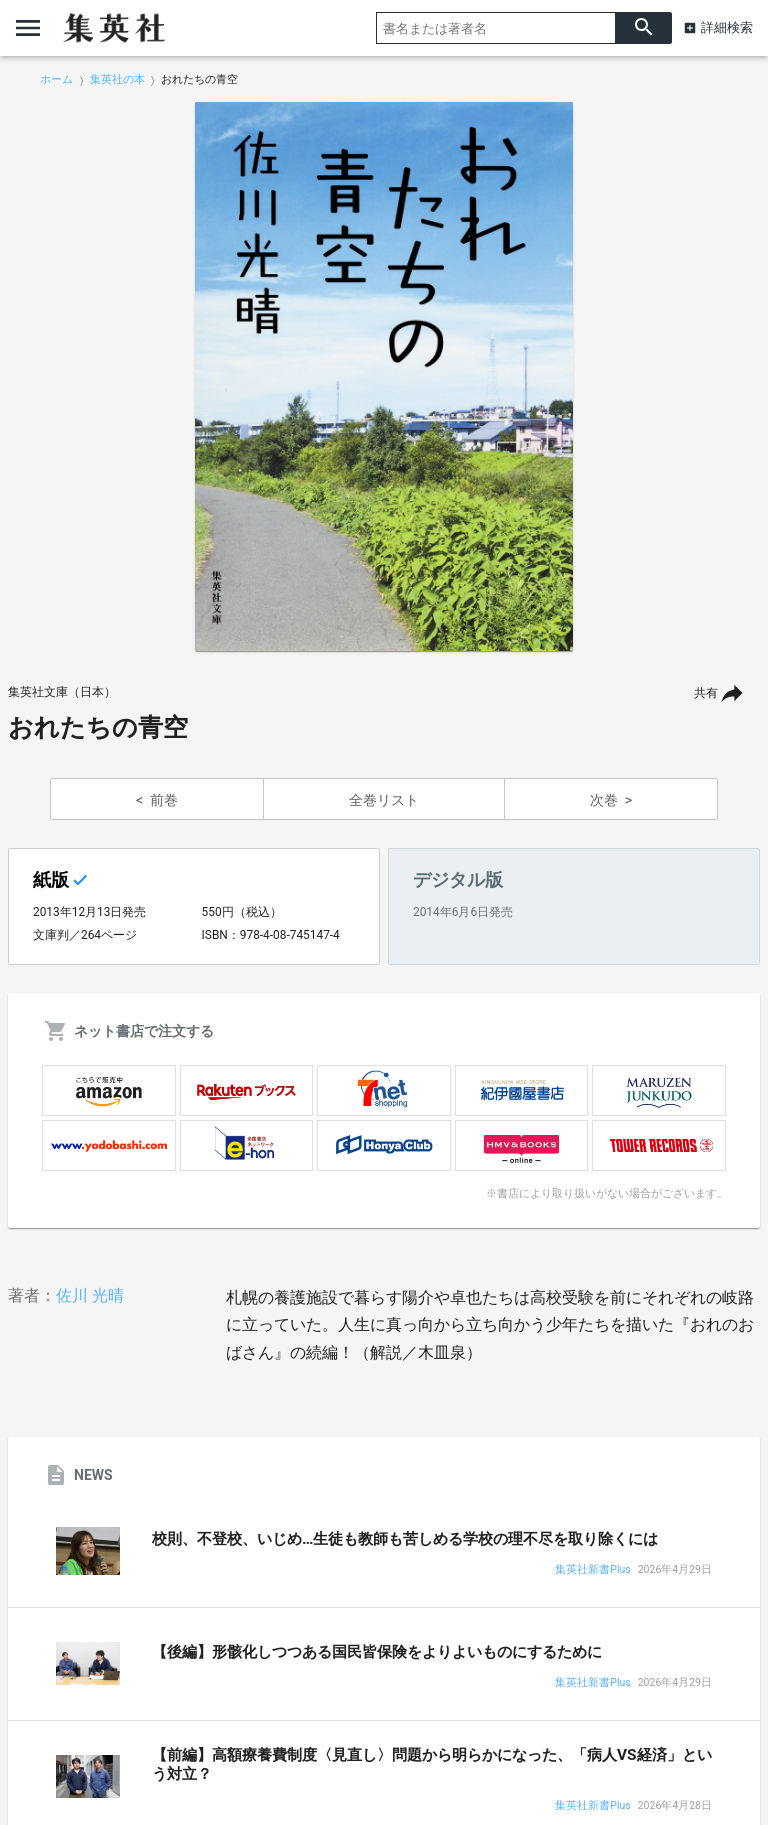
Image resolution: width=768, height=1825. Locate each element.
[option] (384, 377)
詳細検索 (727, 27)
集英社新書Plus (592, 1570)
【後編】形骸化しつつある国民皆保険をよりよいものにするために (377, 1652)
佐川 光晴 (90, 1295)
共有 (706, 693)
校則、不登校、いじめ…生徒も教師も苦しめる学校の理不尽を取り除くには (405, 1539)
